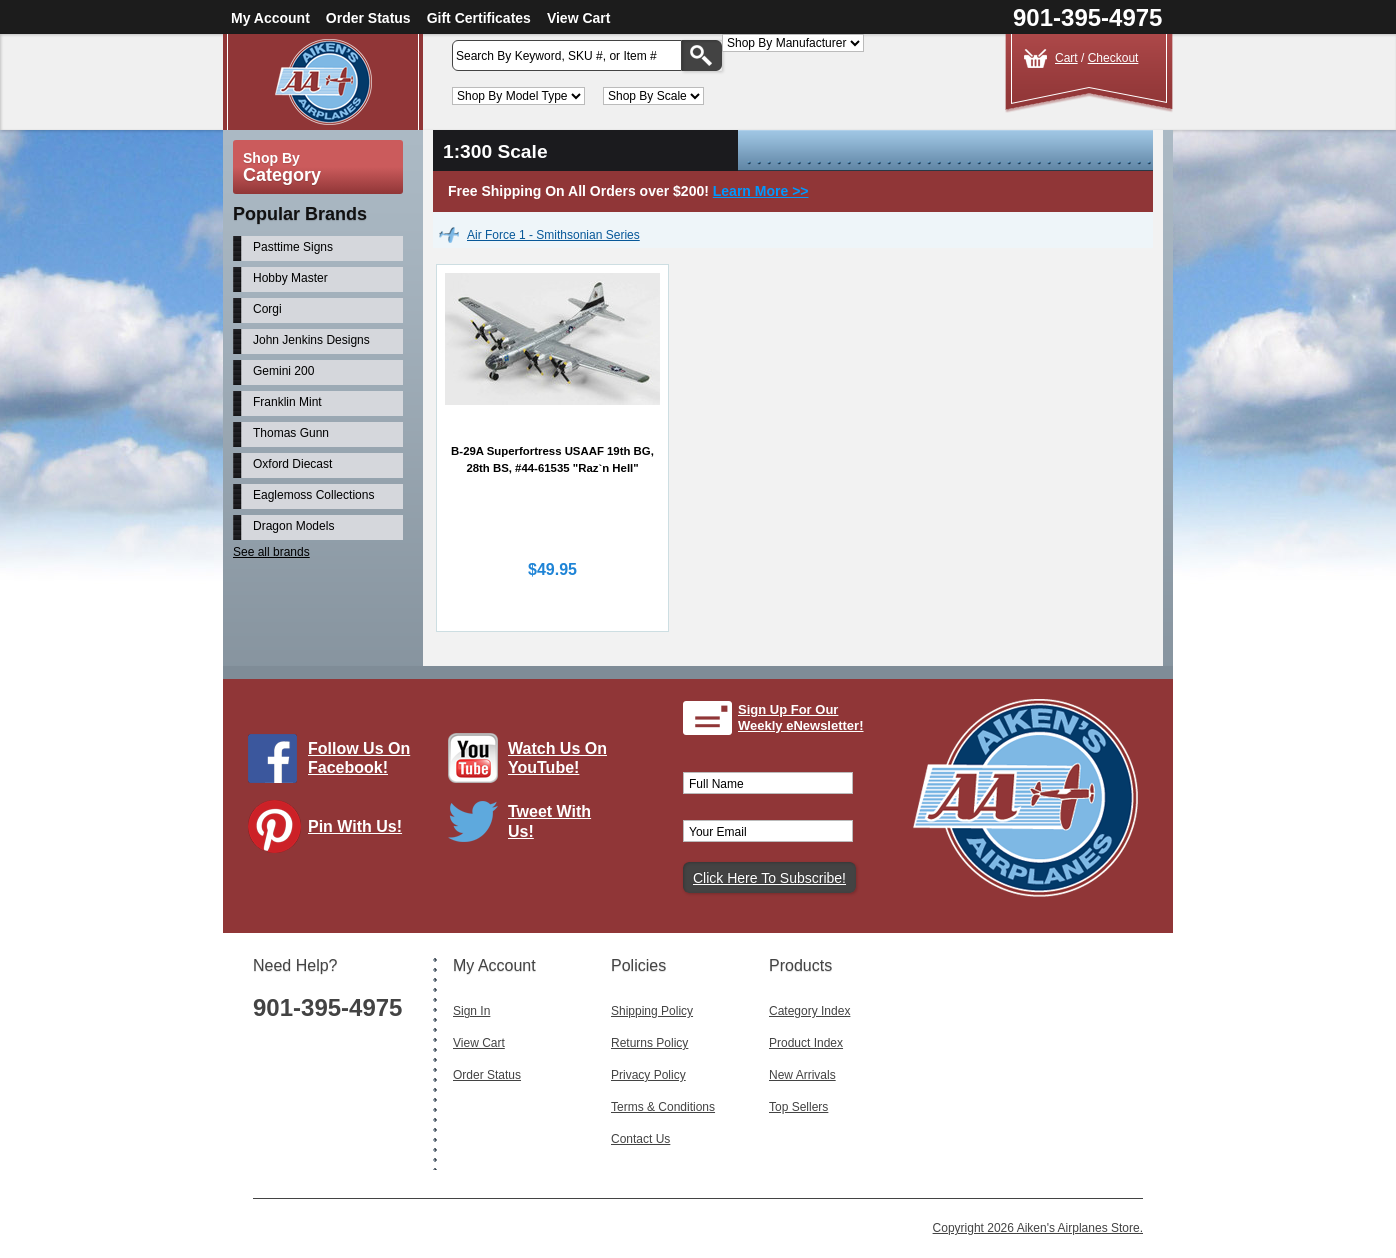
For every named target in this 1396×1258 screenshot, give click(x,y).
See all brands (271, 552)
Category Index (809, 1011)
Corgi (267, 309)
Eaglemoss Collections (313, 495)
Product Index (806, 1043)
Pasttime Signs (293, 247)
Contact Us (640, 1139)
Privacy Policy (648, 1075)
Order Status (368, 18)
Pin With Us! (355, 826)
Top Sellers (798, 1107)
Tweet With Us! (549, 821)
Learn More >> (761, 191)
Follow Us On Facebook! (359, 758)
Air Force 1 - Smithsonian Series (553, 235)
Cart (1066, 58)
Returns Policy (649, 1043)
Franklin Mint (287, 402)
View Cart (579, 18)
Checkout (1113, 58)
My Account (270, 18)
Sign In (471, 1011)
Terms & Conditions (663, 1107)
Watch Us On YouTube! (557, 758)
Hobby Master (290, 278)
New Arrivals (802, 1075)
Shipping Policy (652, 1011)
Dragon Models (293, 526)
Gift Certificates (479, 18)
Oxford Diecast (292, 464)
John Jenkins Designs (311, 340)
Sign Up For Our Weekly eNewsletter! (801, 717)
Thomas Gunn (291, 433)
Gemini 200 (283, 371)
